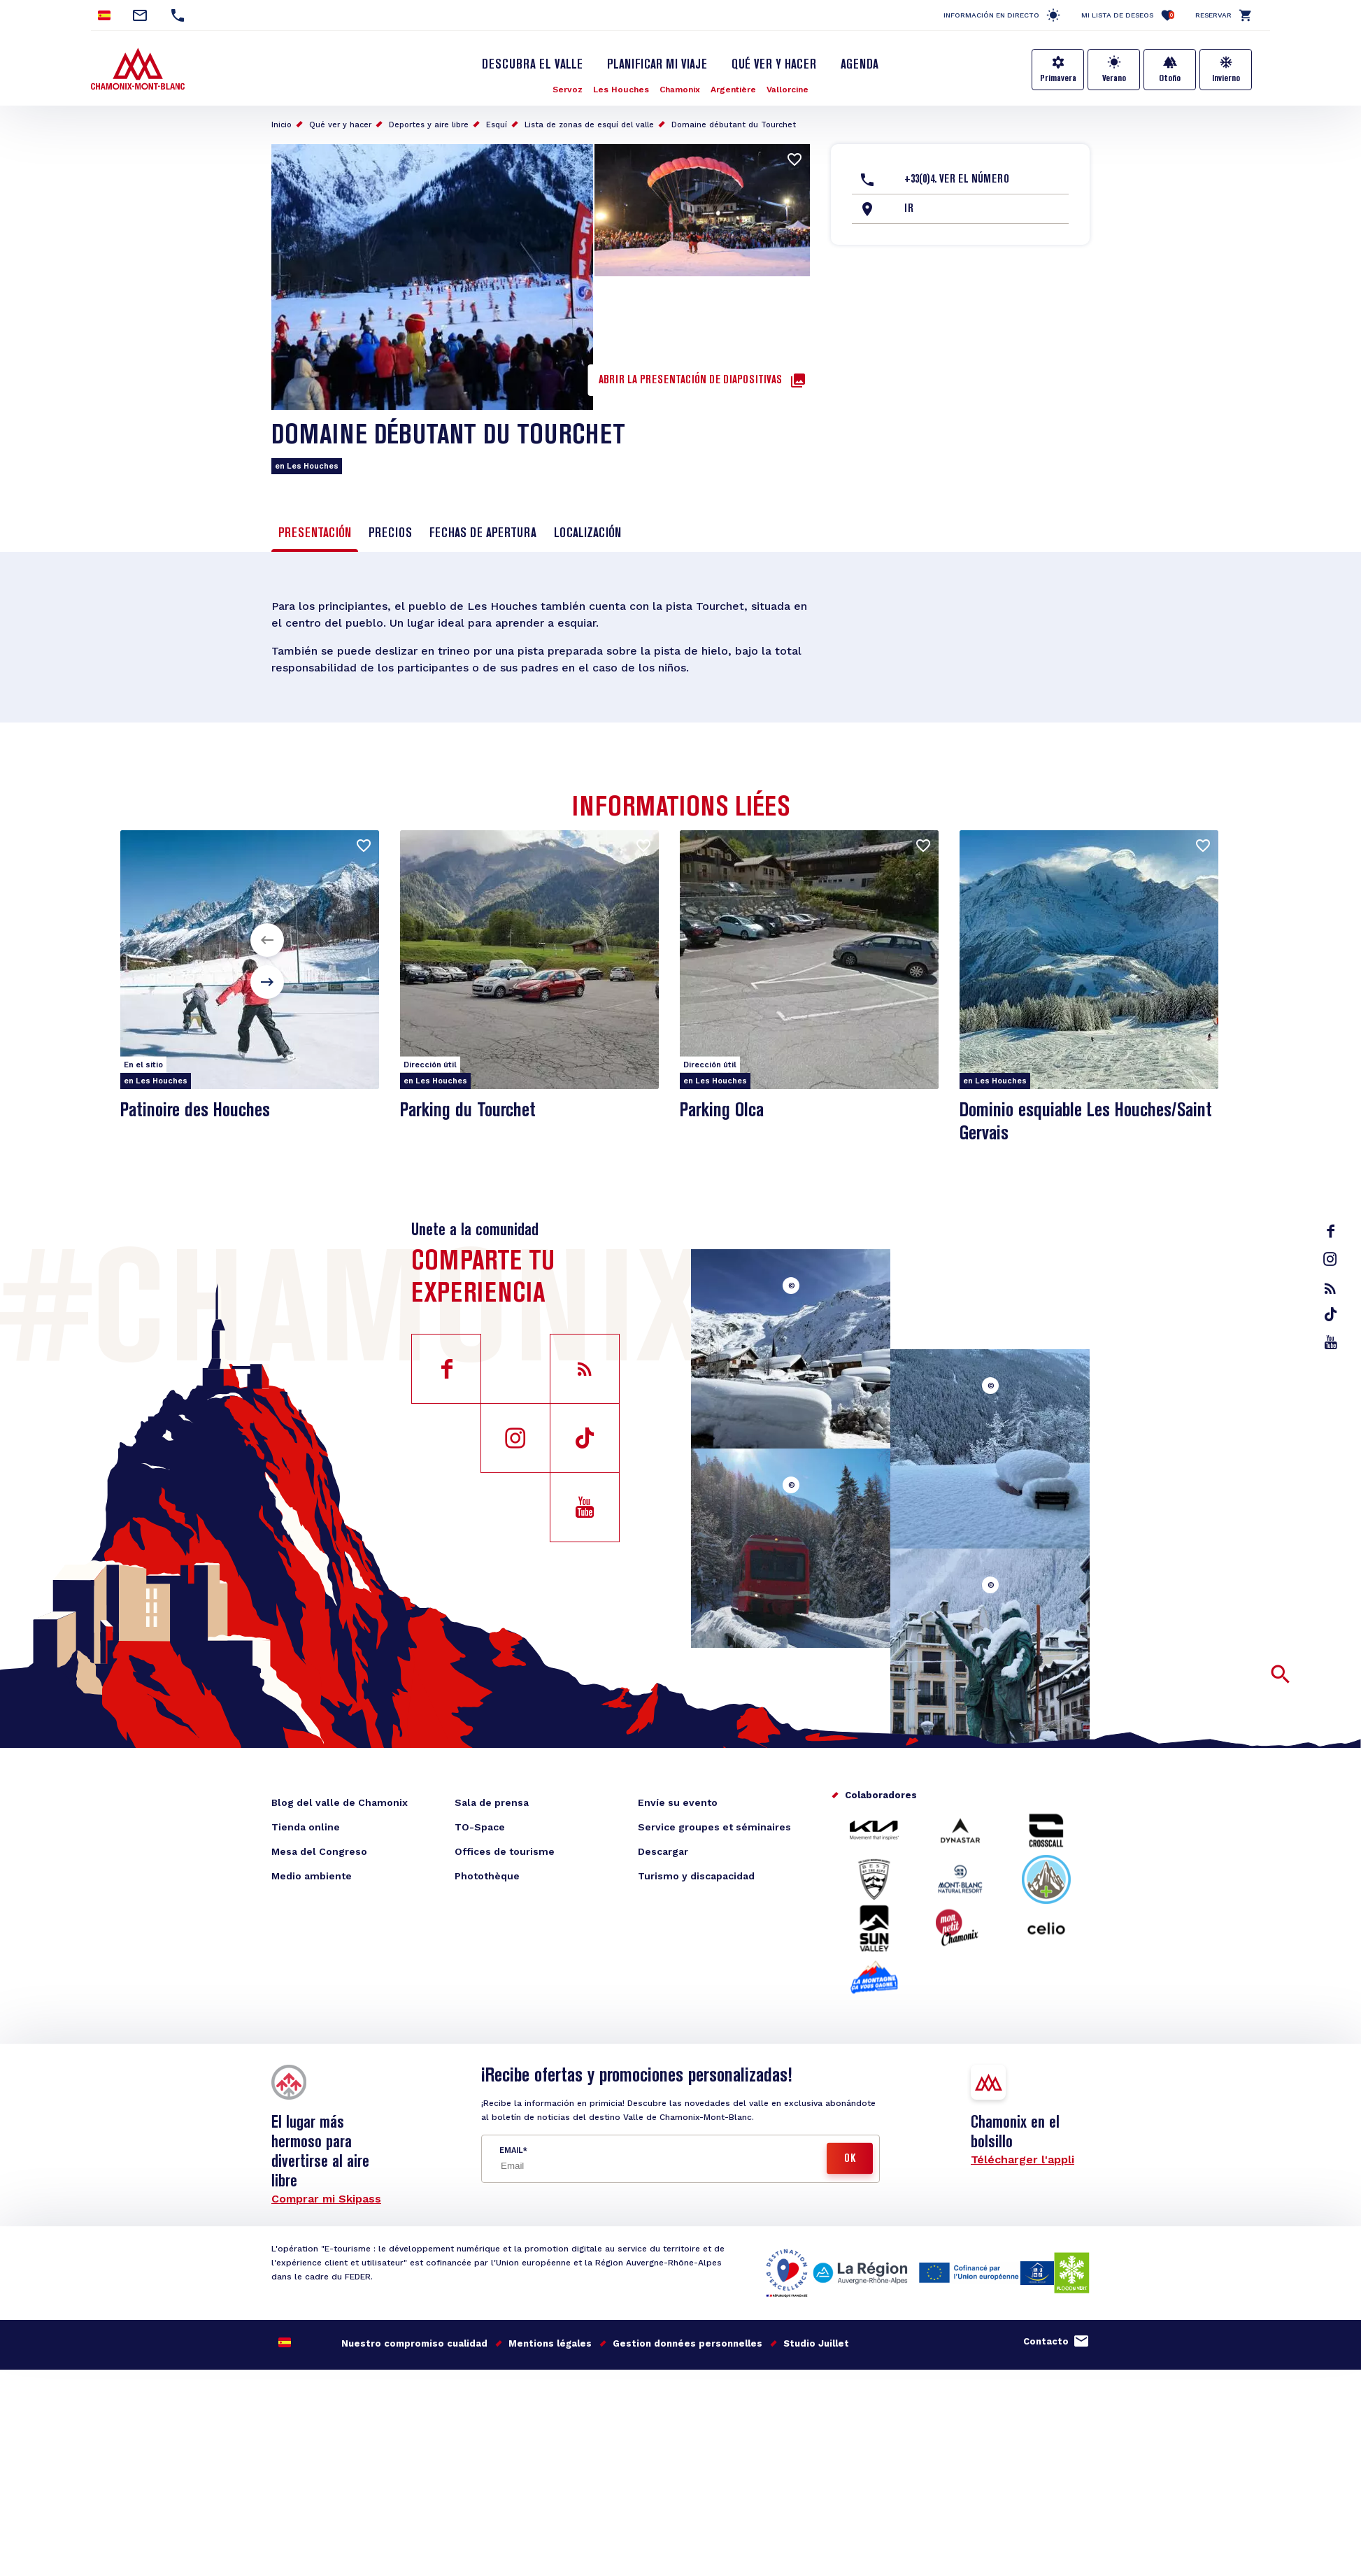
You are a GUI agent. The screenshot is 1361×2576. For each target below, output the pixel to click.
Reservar (1213, 15)
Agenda (859, 65)
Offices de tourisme (505, 1851)
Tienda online (305, 1827)
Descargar (663, 1851)
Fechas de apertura (482, 533)
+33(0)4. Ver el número (956, 180)
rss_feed (1330, 1288)
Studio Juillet (816, 2343)
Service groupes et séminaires (714, 1827)
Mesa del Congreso (319, 1851)
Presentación (314, 533)
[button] (267, 940)
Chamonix (680, 89)
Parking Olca (722, 1111)
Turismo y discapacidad (696, 1875)
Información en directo (991, 15)
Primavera (1058, 78)
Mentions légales (550, 2343)
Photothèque (487, 1875)
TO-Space (480, 1827)
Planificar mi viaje (657, 65)
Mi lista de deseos (1127, 15)
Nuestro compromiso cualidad (414, 2343)
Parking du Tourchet (468, 1111)
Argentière (733, 89)
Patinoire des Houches (195, 1111)
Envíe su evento (678, 1802)
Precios (390, 533)
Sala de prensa (492, 1802)
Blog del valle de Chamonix (339, 1802)
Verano (1114, 78)
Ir (908, 209)
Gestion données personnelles (687, 2343)
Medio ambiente (311, 1875)
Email (510, 2150)
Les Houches (621, 89)
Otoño (1170, 78)
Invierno (1226, 78)
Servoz (568, 89)
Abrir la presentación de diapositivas (690, 380)
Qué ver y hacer (774, 65)
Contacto (1046, 2341)
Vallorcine (787, 89)
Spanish (104, 15)
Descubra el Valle (532, 65)
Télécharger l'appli (1022, 2159)
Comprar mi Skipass (326, 2198)
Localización (587, 533)
